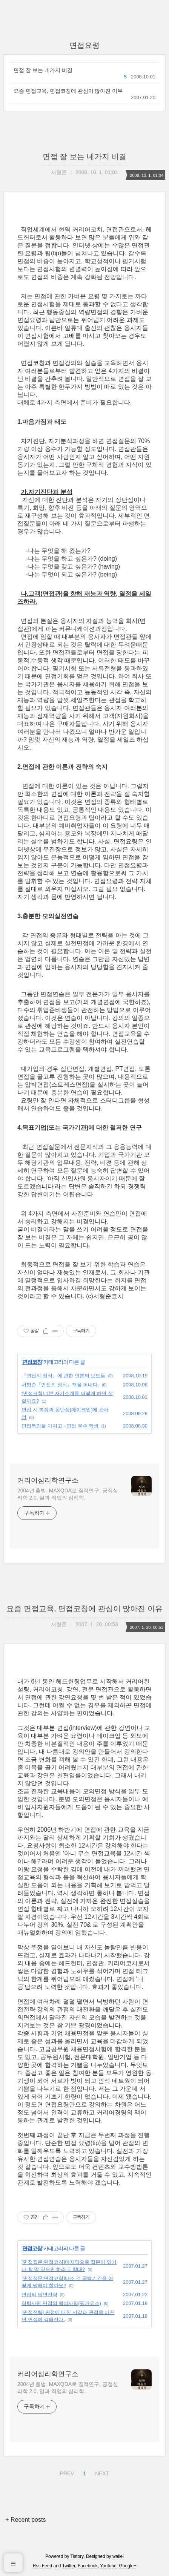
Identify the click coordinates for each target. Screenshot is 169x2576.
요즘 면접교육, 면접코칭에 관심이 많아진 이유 (68, 91)
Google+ (127, 2565)
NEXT (101, 2472)
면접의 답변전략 (39, 2294)
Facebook (88, 2565)
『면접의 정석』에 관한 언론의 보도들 (63, 1375)
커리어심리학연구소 (47, 1480)
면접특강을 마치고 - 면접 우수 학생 (60, 1426)
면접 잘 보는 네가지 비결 (43, 70)
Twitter (68, 2565)
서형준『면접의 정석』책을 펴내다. (60, 1385)
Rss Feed (42, 2565)
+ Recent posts (25, 2519)
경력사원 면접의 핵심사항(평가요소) (61, 2303)
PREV (66, 2472)
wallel (118, 2556)
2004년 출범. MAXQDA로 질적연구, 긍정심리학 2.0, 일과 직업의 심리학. (67, 1494)
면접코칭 (32, 1362)
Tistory (77, 2556)
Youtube (108, 2565)
